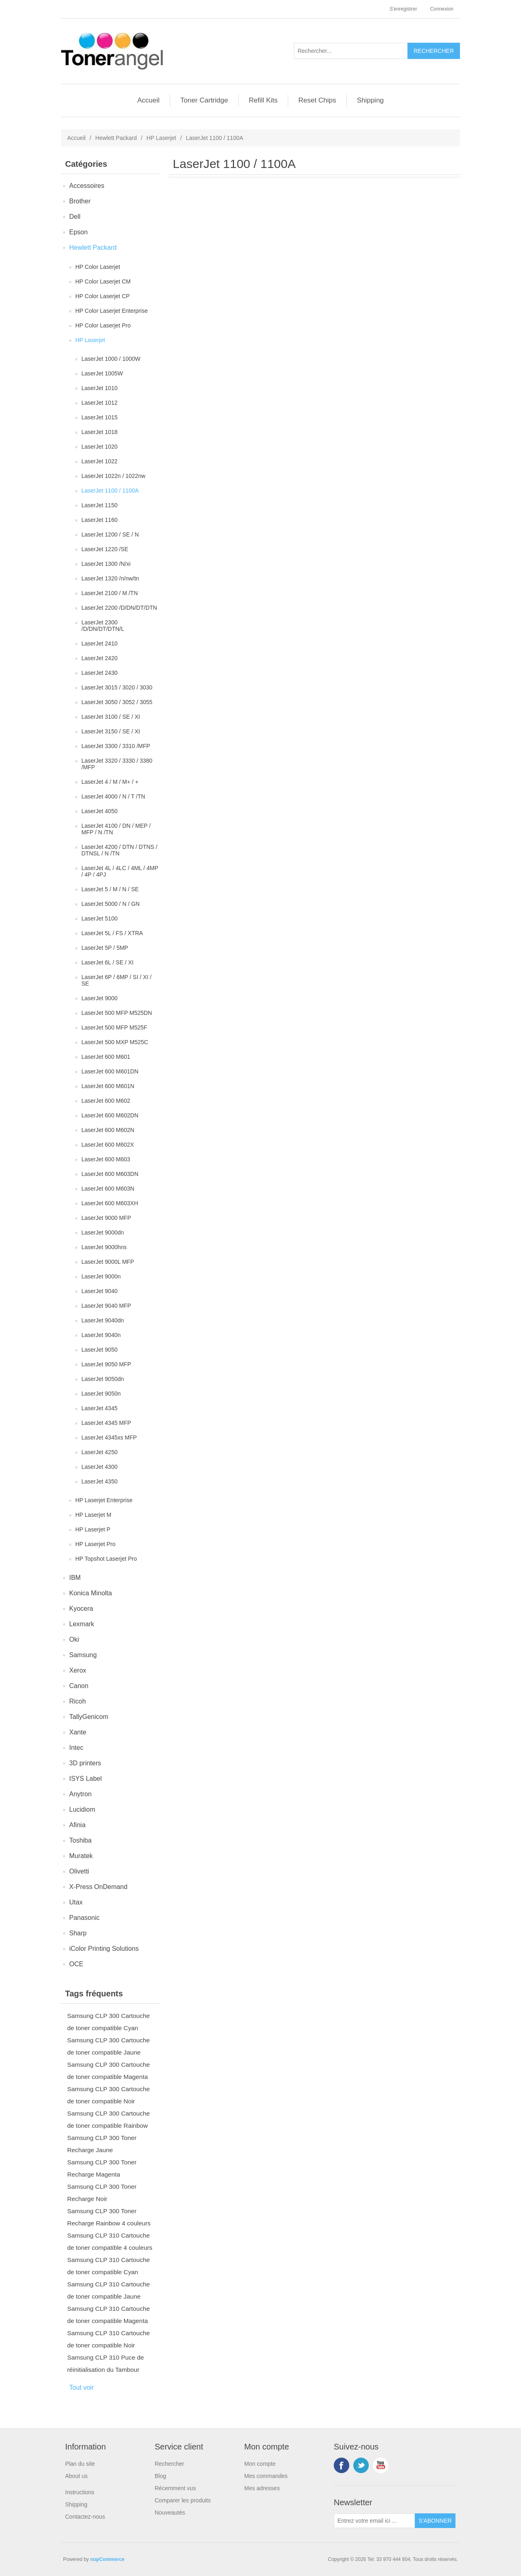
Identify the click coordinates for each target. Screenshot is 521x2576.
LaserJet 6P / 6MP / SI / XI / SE (116, 980)
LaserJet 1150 (99, 505)
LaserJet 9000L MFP (107, 1262)
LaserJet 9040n (101, 1335)
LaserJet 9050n (101, 1393)
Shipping (370, 100)
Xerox (77, 1670)
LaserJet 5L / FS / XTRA (112, 933)
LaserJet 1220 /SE (104, 549)
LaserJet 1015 (99, 417)
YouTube (380, 2465)
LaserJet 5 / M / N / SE (110, 889)
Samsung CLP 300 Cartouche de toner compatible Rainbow (108, 2119)
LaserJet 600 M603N (107, 1188)
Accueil (148, 100)
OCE (76, 1964)
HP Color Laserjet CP (102, 296)
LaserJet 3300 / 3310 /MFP (115, 746)
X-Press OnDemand (98, 1886)
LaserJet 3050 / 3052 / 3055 (116, 702)
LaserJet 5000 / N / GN (110, 904)
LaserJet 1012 (99, 402)
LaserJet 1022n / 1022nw (113, 476)
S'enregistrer (403, 9)
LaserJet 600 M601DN (109, 1071)
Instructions (79, 2492)
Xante (77, 1732)
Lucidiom (82, 1809)
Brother (79, 201)
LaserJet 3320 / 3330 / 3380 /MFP (116, 763)
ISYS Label (85, 1778)
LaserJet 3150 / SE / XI (110, 731)
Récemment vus (175, 2488)
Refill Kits (263, 100)
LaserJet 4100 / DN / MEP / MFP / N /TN (116, 828)
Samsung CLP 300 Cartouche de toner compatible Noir (108, 2095)
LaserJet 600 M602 (105, 1100)
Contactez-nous (85, 2516)
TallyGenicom (88, 1716)
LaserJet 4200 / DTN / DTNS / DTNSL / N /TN (119, 850)
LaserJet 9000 (99, 998)
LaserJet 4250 (99, 1452)
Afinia (77, 1824)
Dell (75, 216)
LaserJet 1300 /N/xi (106, 564)
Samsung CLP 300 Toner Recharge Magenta (101, 2168)
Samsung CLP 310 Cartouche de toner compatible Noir (108, 2339)
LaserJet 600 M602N (107, 1130)
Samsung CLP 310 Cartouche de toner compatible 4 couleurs (109, 2241)
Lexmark (81, 1624)
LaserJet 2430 (99, 673)
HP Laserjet (161, 138)
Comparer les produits (183, 2500)
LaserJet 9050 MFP (106, 1364)
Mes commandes (266, 2476)
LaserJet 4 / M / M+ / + (109, 782)
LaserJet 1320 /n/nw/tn (110, 578)
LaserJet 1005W (102, 373)
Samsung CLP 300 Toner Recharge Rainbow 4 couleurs (109, 2217)
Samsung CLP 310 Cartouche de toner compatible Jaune (108, 2290)
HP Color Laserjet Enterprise (111, 311)
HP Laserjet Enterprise (104, 1500)
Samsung (83, 1654)
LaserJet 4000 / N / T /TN (113, 796)
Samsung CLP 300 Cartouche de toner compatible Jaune (108, 2046)
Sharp (78, 1933)
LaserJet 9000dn (102, 1232)
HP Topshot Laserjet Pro (106, 1558)
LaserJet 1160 (99, 520)
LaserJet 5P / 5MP (104, 947)
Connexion (441, 9)
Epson (78, 232)
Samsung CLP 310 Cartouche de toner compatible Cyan (108, 2265)
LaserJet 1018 (99, 432)
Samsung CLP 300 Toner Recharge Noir (101, 2192)
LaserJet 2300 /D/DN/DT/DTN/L (102, 625)
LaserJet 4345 (99, 1408)
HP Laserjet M (93, 1515)
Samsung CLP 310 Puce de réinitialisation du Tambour (105, 2363)
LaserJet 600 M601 (105, 1057)
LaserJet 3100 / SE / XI (110, 716)
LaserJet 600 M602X (107, 1144)
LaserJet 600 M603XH (109, 1203)
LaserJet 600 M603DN (109, 1174)
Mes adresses (262, 2488)
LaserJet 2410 (99, 643)
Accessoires (86, 185)
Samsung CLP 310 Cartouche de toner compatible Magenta (108, 2314)
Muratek (81, 1855)
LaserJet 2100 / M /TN (109, 593)
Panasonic (84, 1917)
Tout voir (81, 2387)
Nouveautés (170, 2512)
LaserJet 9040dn (102, 1320)
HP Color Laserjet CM (103, 281)
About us (76, 2476)
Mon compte (260, 2463)
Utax (76, 1902)
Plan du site (80, 2463)
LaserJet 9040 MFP (106, 1305)
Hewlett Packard (116, 138)
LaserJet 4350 (99, 1481)
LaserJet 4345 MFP (106, 1423)
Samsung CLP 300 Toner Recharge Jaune (101, 2143)
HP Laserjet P (92, 1529)
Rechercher (169, 2463)
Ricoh (77, 1701)
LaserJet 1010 (99, 388)
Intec (76, 1747)
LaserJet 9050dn (102, 1379)
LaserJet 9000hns (104, 1247)
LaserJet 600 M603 (105, 1159)
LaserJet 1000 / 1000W (110, 359)
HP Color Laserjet (97, 267)
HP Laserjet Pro (95, 1544)
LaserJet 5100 (99, 918)
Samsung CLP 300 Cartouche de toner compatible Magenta (108, 2070)
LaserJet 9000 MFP (106, 1218)
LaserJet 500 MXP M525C (114, 1042)
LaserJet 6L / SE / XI (107, 962)
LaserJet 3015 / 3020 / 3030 (116, 687)
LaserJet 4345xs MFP (109, 1437)
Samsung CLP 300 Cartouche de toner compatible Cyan (108, 2021)
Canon (78, 1685)
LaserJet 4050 (99, 811)
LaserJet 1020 (99, 446)
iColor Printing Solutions (104, 1948)
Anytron (80, 1794)
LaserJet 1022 (99, 461)
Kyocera (81, 1608)
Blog (160, 2476)
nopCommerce (107, 2559)
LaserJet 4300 (99, 1467)
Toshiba (80, 1840)
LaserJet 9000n (101, 1276)
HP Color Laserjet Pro (103, 325)
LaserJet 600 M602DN (109, 1115)
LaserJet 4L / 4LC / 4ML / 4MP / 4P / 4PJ (119, 871)
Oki (74, 1639)
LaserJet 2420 (99, 658)
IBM (75, 1577)
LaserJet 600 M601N (107, 1086)
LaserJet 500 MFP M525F (114, 1027)
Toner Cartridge (204, 100)
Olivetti (79, 1871)
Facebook (341, 2465)
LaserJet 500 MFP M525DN (116, 1013)
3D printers (85, 1763)
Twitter (361, 2465)
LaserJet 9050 (99, 1349)
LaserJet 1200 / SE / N (110, 534)
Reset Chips (317, 100)
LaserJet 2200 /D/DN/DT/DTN (119, 607)
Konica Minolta (90, 1593)
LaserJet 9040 (99, 1291)
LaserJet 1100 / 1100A (110, 490)
